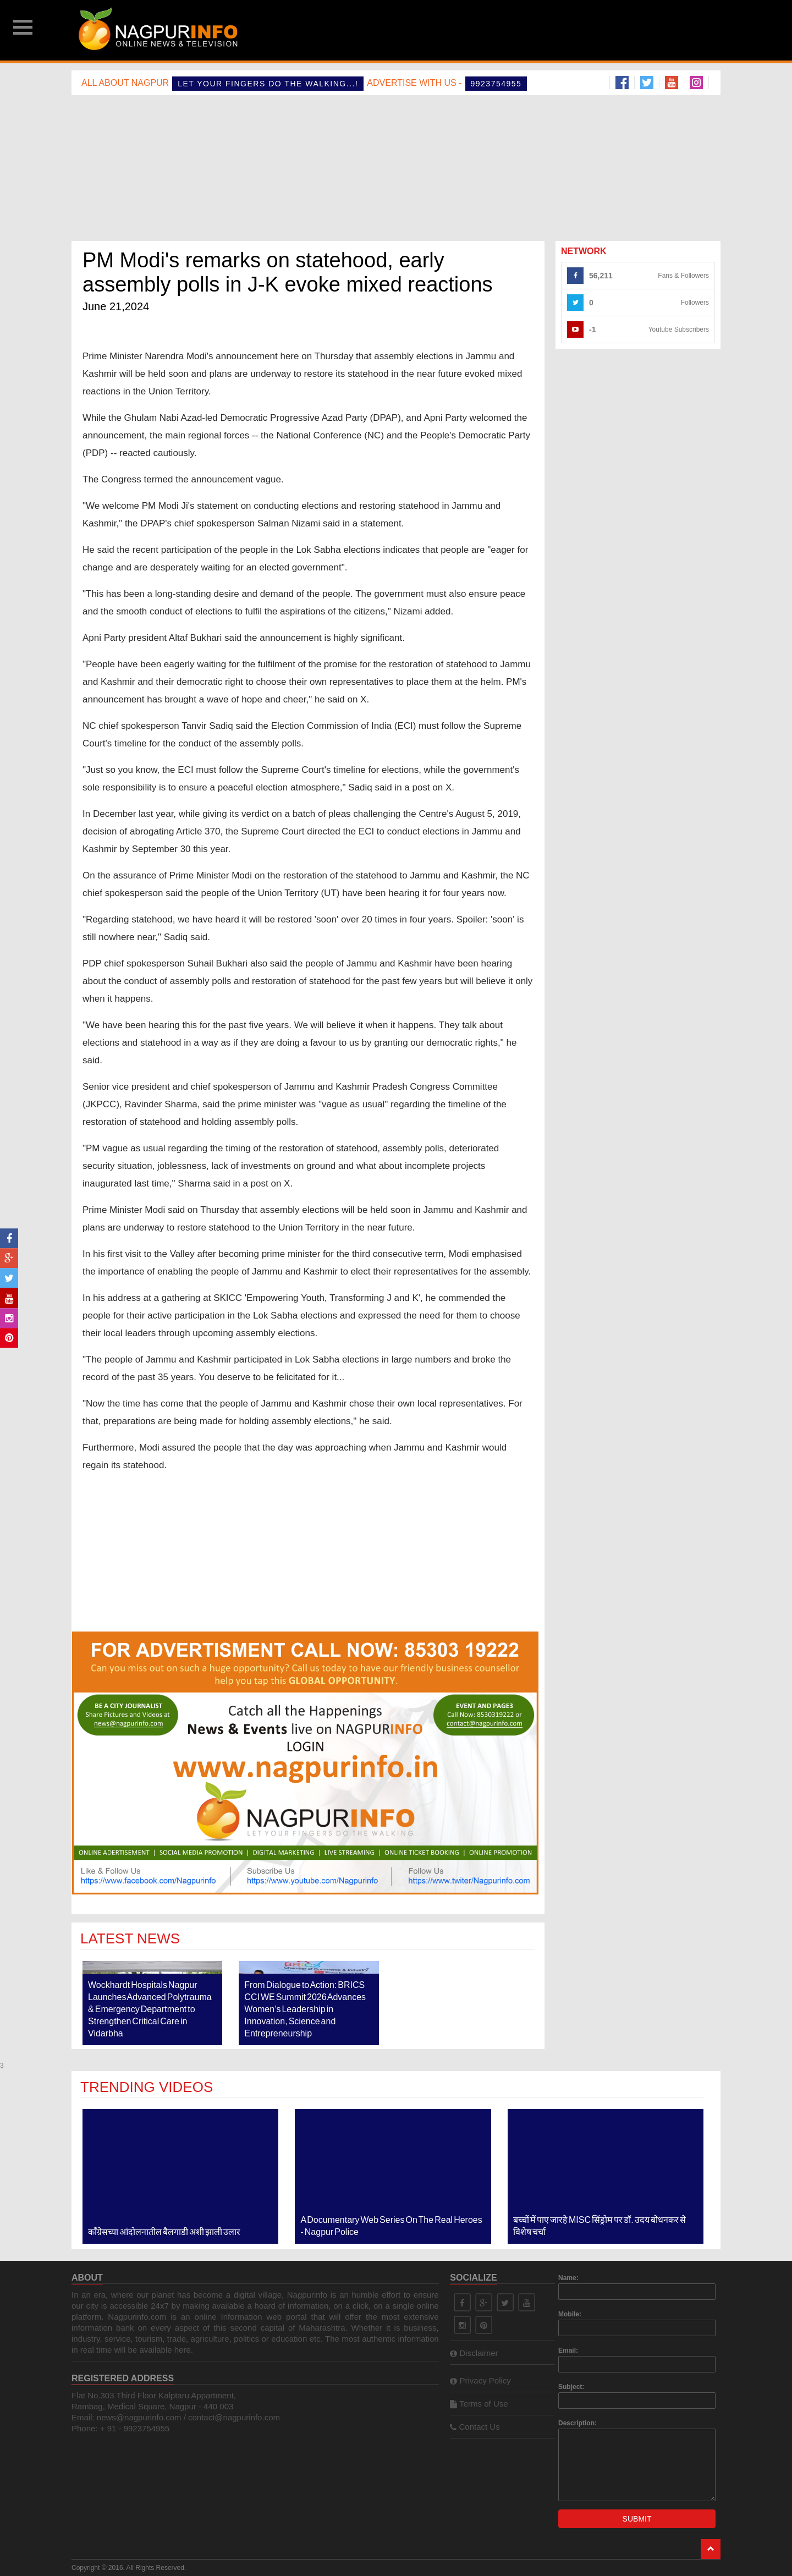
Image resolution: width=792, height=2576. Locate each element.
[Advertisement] (479, 30)
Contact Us (474, 2426)
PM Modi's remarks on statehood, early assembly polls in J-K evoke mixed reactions (287, 272)
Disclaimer (474, 2353)
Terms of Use (479, 2403)
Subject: (571, 2387)
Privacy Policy (480, 2380)
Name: (568, 2278)
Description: (577, 2423)
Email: (568, 2350)
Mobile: (569, 2314)
